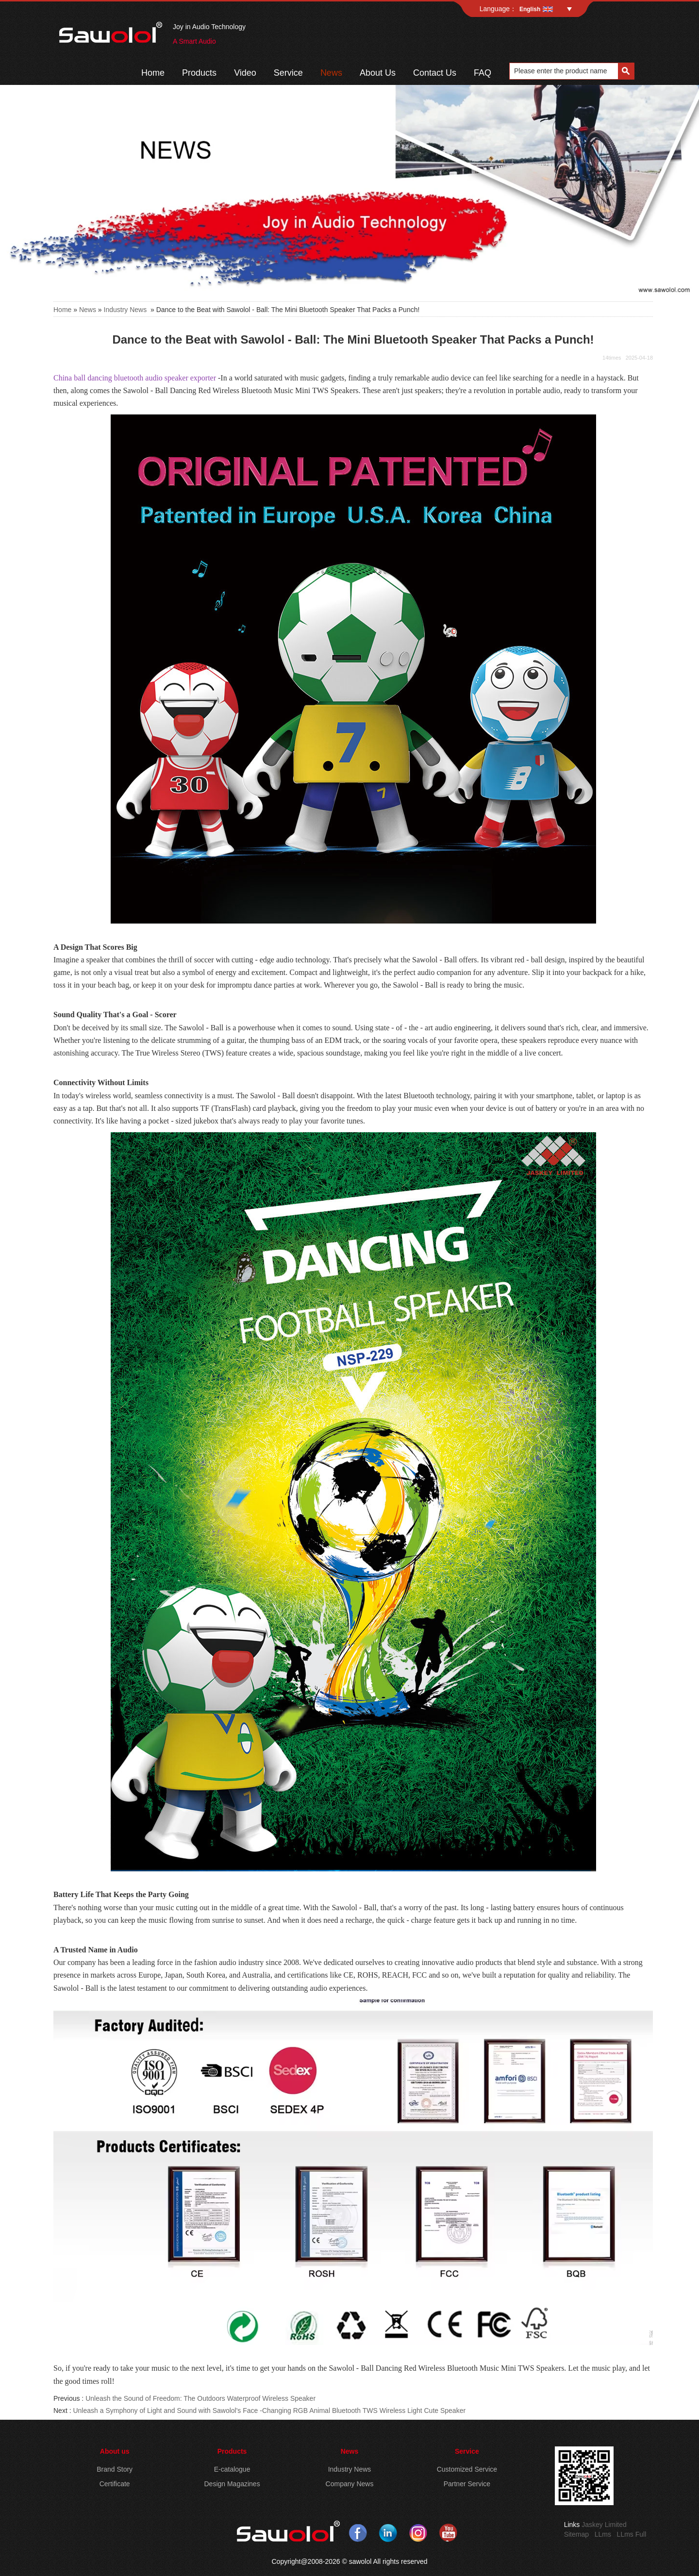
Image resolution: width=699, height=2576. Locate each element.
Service (288, 73)
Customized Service (467, 2469)
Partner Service (467, 2484)
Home (153, 73)
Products (199, 73)
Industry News (125, 310)
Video (245, 73)
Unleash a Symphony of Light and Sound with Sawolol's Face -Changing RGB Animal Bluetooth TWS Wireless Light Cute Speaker (269, 2410)
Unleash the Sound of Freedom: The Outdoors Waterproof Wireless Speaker (200, 2398)
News (331, 73)
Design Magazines (232, 2484)
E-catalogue (232, 2469)
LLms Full (632, 2534)
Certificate (115, 2484)
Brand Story (115, 2469)
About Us (378, 73)
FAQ (482, 73)
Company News (350, 2484)
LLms (603, 2534)
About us (115, 2451)
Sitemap (576, 2534)
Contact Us (434, 73)
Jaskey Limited (604, 2524)
